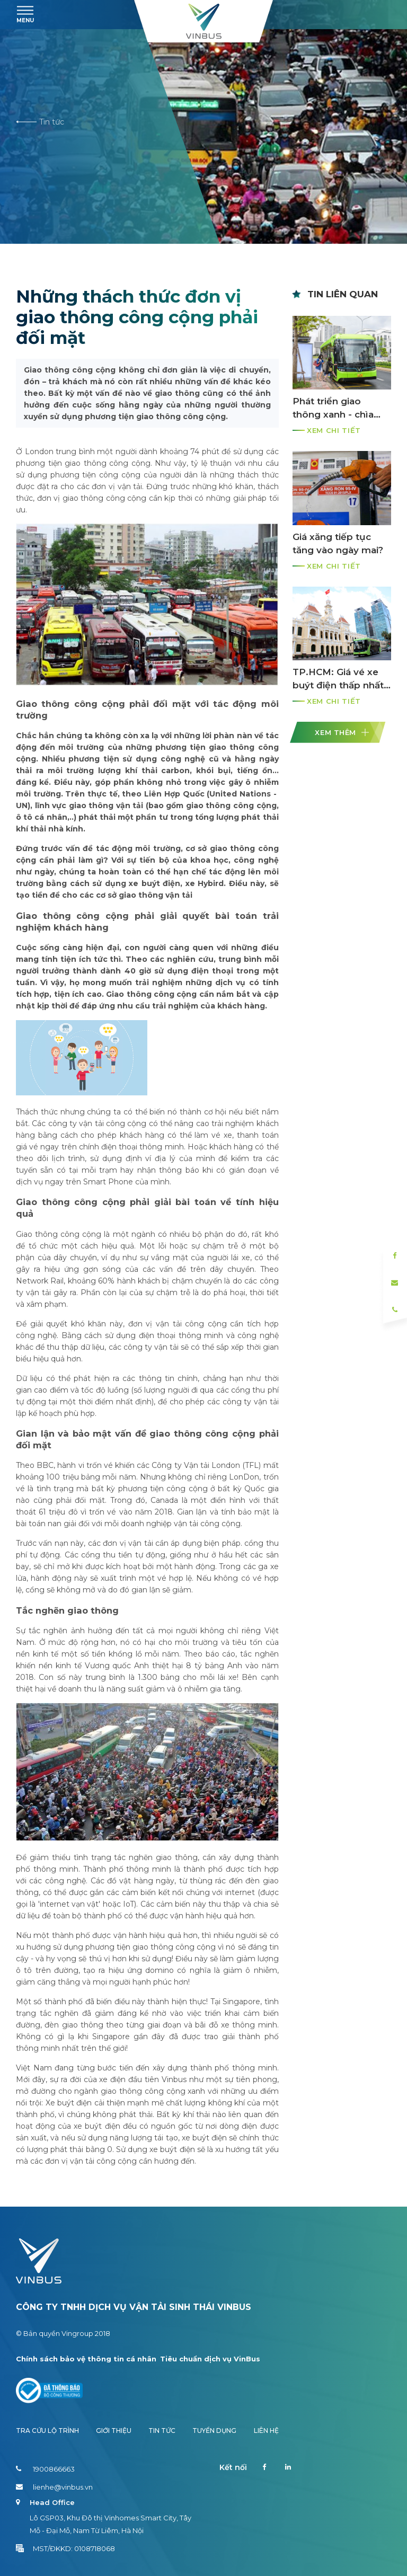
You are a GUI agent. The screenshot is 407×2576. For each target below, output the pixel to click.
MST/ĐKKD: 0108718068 (65, 2548)
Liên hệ (266, 2431)
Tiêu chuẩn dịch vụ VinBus (210, 2358)
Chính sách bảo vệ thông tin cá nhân (86, 2358)
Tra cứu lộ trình (47, 2431)
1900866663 (45, 2469)
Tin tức (40, 122)
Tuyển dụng (214, 2431)
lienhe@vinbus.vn (54, 2487)
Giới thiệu (113, 2431)
